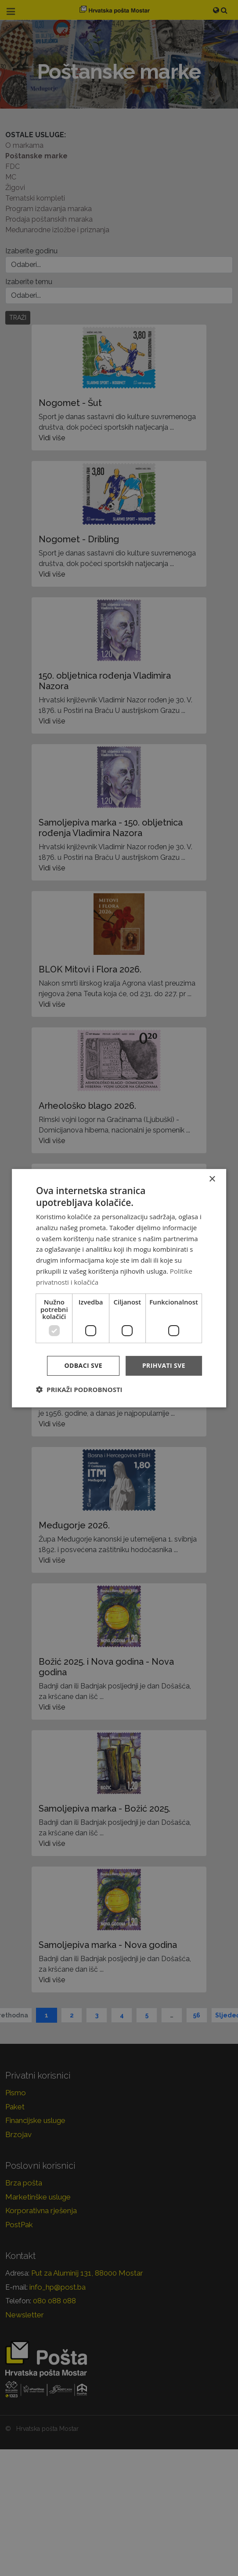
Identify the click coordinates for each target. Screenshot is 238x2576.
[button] (79, 1389)
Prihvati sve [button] (163, 1365)
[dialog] (119, 1288)
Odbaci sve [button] (83, 1365)
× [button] (212, 1179)
